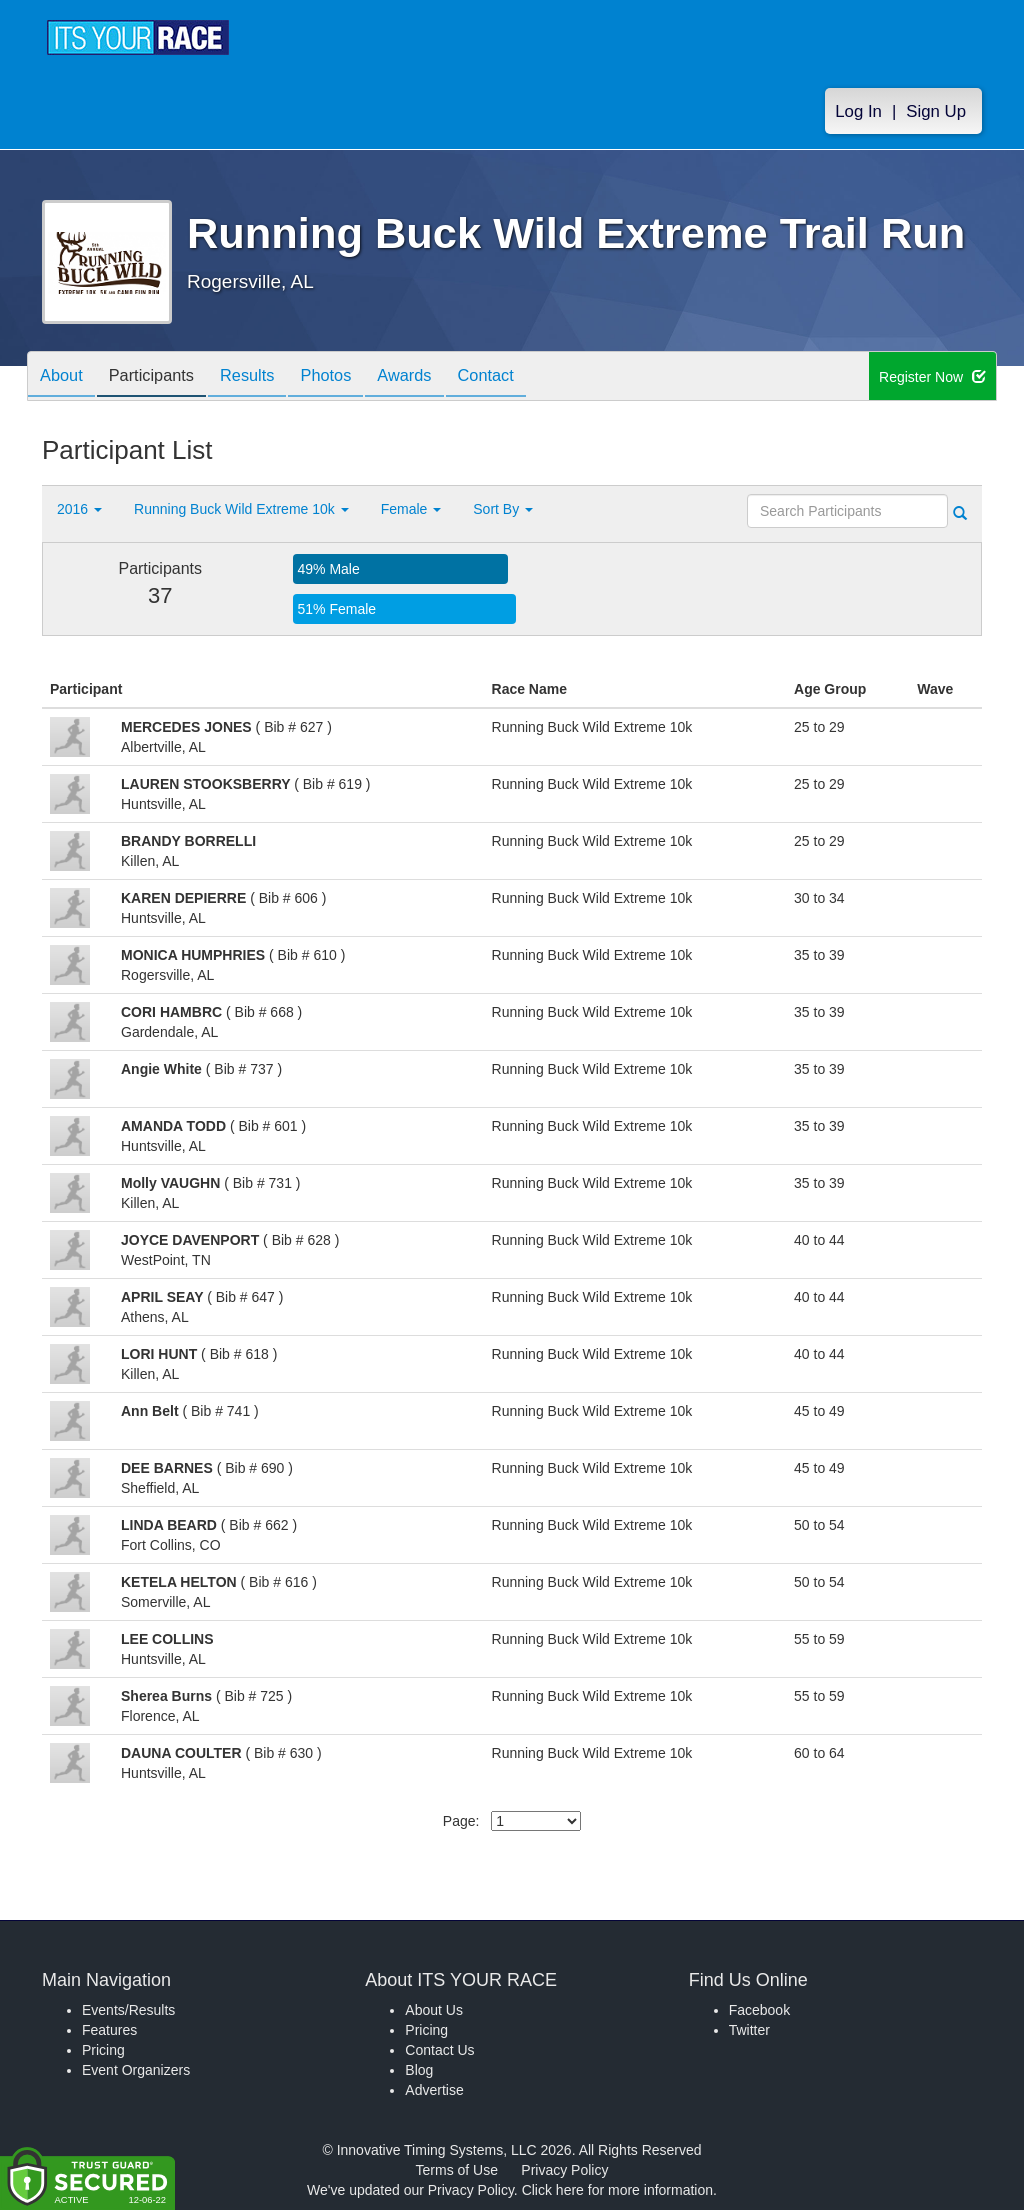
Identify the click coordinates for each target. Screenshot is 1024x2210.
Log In (858, 111)
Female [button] (411, 509)
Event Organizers (136, 2070)
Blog (419, 2070)
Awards (439, 377)
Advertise (434, 2090)
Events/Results (128, 2010)
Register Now (932, 377)
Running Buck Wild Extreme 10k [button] (241, 509)
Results (267, 377)
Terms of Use (457, 2170)
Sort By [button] (503, 509)
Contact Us (439, 2050)
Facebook (759, 2010)
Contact (527, 377)
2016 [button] (79, 509)
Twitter (749, 2030)
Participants (163, 377)
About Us (434, 2010)
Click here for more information (617, 2190)
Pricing (103, 2050)
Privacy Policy (564, 2170)
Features (109, 2030)
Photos (353, 377)
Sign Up (936, 111)
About (65, 377)
